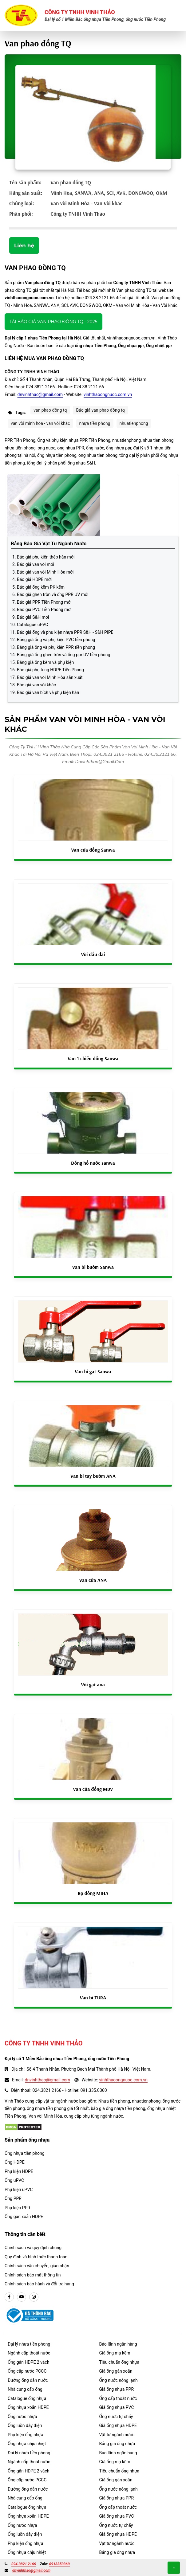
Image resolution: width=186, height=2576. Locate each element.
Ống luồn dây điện (25, 2425)
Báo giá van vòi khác (36, 684)
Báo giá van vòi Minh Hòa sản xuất (50, 677)
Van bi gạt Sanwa (93, 1371)
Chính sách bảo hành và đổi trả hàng (39, 2283)
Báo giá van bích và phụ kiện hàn (48, 692)
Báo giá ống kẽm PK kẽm (41, 587)
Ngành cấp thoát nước (29, 2353)
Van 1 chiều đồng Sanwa (93, 1058)
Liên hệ (24, 245)
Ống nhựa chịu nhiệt (27, 2443)
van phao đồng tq (50, 410)
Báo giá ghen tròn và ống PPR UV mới (52, 594)
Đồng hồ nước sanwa (93, 1163)
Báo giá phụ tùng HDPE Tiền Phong (50, 669)
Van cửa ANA (93, 1580)
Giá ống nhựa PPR (116, 2389)
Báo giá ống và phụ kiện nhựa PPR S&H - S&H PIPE (65, 632)
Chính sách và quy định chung (33, 2247)
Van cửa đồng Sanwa (93, 850)
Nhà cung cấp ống (25, 2389)
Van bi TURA (93, 1997)
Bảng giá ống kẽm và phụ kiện (45, 662)
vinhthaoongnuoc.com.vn (108, 394)
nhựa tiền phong (94, 423)
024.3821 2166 (23, 2564)
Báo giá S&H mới (33, 617)
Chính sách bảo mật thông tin (33, 2274)
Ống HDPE (15, 2162)
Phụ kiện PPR (17, 2207)
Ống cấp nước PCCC (27, 2371)
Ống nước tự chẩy (116, 2416)
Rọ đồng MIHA (93, 1893)
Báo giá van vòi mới (35, 564)
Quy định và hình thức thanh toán (36, 2256)
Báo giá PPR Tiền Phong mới (44, 602)
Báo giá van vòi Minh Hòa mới (45, 572)
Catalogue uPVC (32, 624)
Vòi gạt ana (93, 1684)
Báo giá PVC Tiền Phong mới (44, 609)
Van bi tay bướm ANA (93, 1476)
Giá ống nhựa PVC (116, 2407)
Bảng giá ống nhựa (117, 2443)
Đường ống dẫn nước (28, 2380)
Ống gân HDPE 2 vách (28, 2362)
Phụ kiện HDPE (19, 2171)
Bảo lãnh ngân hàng (118, 2344)
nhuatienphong (134, 423)
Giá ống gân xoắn (116, 2371)
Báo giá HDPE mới (34, 579)
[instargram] (34, 2297)
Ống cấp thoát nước (118, 2398)
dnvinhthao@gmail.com (40, 394)
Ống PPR (13, 2198)
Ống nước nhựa (22, 2416)
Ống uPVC (14, 2180)
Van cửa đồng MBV (93, 1789)
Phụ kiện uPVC (19, 2189)
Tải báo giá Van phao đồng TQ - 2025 (53, 321)
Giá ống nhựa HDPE (118, 2425)
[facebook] (9, 2297)
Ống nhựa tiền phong (25, 2153)
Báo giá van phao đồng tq (100, 410)
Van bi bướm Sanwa (93, 1267)
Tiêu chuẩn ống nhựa (119, 2362)
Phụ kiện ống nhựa (25, 2434)
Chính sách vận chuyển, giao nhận (37, 2265)
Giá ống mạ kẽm (114, 2353)
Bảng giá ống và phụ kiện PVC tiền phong (56, 639)
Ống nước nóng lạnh (118, 2380)
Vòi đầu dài (93, 954)
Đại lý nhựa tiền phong (29, 2344)
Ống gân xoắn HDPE (24, 2216)
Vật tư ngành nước (117, 2434)
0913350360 (59, 2564)
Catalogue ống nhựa (27, 2398)
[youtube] (21, 2297)
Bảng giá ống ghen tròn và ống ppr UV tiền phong (63, 654)
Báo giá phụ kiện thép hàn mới (45, 557)
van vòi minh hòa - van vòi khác (40, 423)
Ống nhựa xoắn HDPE (28, 2407)
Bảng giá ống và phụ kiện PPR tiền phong (56, 647)
